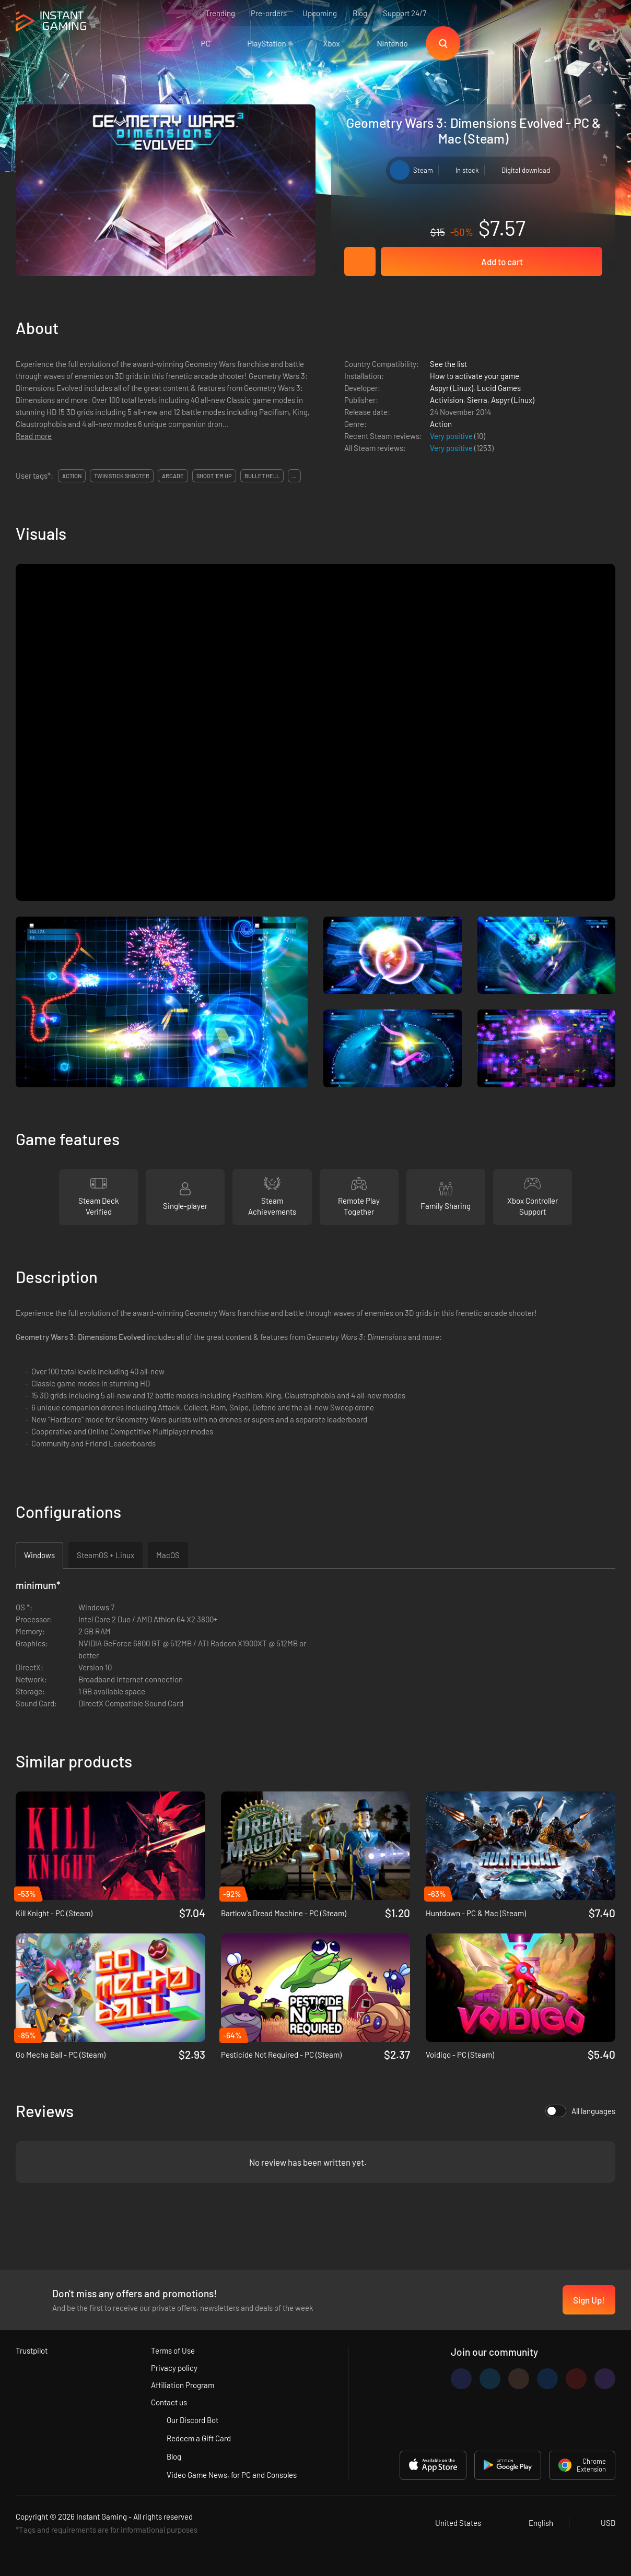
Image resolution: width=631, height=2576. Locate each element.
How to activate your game (474, 376)
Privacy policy (174, 2367)
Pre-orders (269, 13)
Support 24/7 (404, 13)
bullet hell (261, 475)
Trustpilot (32, 2350)
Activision (446, 400)
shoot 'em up (214, 475)
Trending (220, 13)
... (294, 475)
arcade (173, 475)
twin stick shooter (121, 475)
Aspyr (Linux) (451, 388)
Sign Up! (589, 2300)
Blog (360, 13)
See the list (448, 364)
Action (441, 424)
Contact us (169, 2402)
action (71, 475)
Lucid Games (499, 388)
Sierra (477, 400)
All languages (580, 2111)
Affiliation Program (182, 2385)
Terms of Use (173, 2350)
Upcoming (319, 13)
